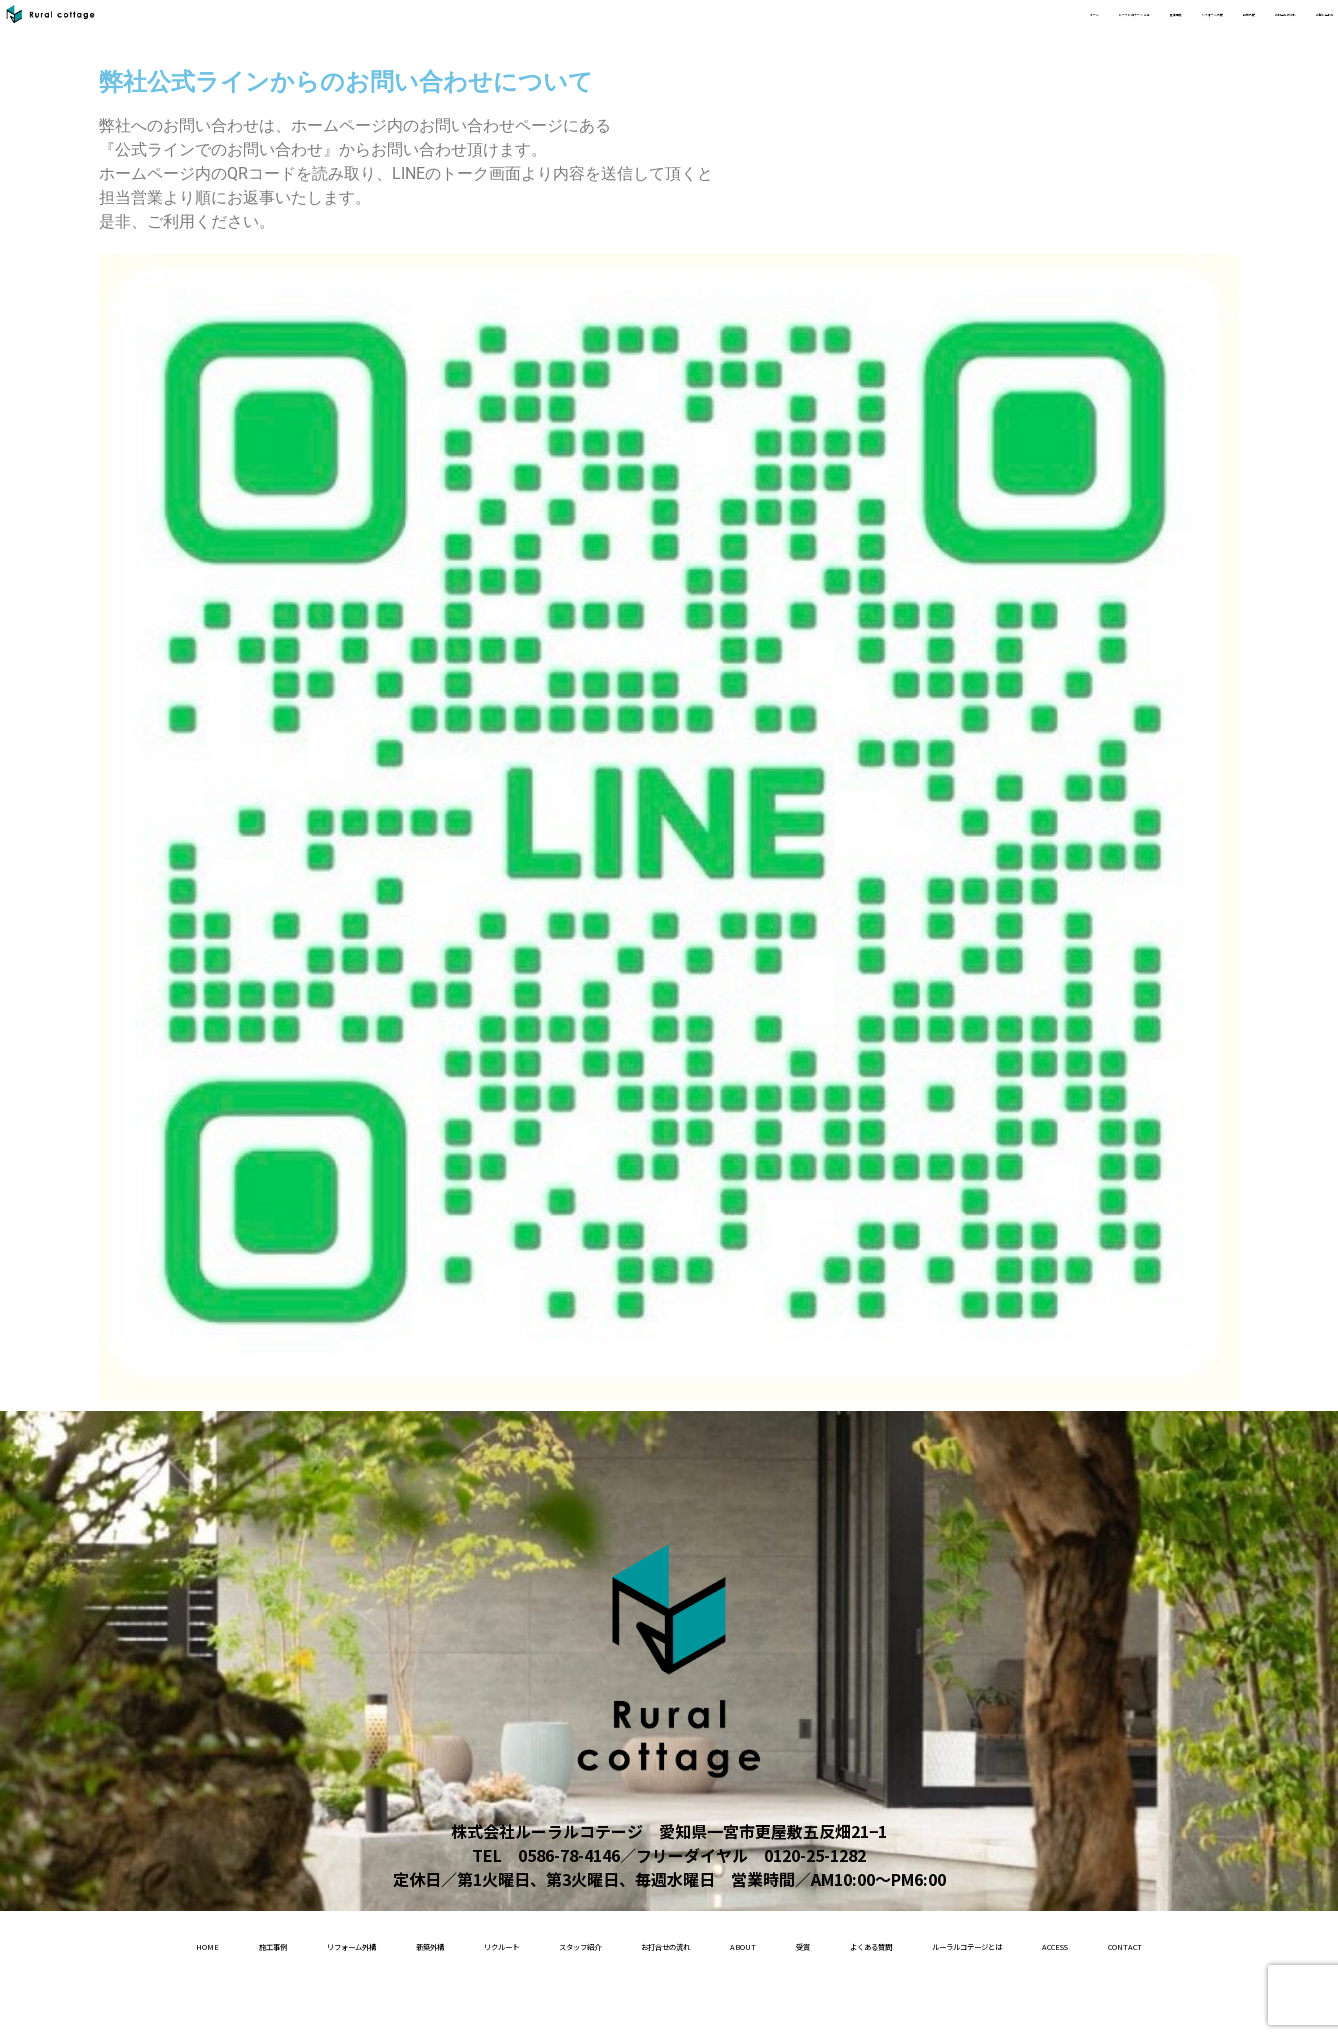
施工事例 (832, 31)
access (712, 2007)
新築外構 (1048, 31)
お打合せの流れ (1156, 31)
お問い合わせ (1280, 31)
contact (817, 2007)
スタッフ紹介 (725, 1943)
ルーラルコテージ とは (698, 31)
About (992, 1943)
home (134, 1943)
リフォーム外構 (940, 31)
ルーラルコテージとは (564, 2007)
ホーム (572, 31)
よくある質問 (1180, 1943)
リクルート (597, 1943)
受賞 (1076, 1943)
